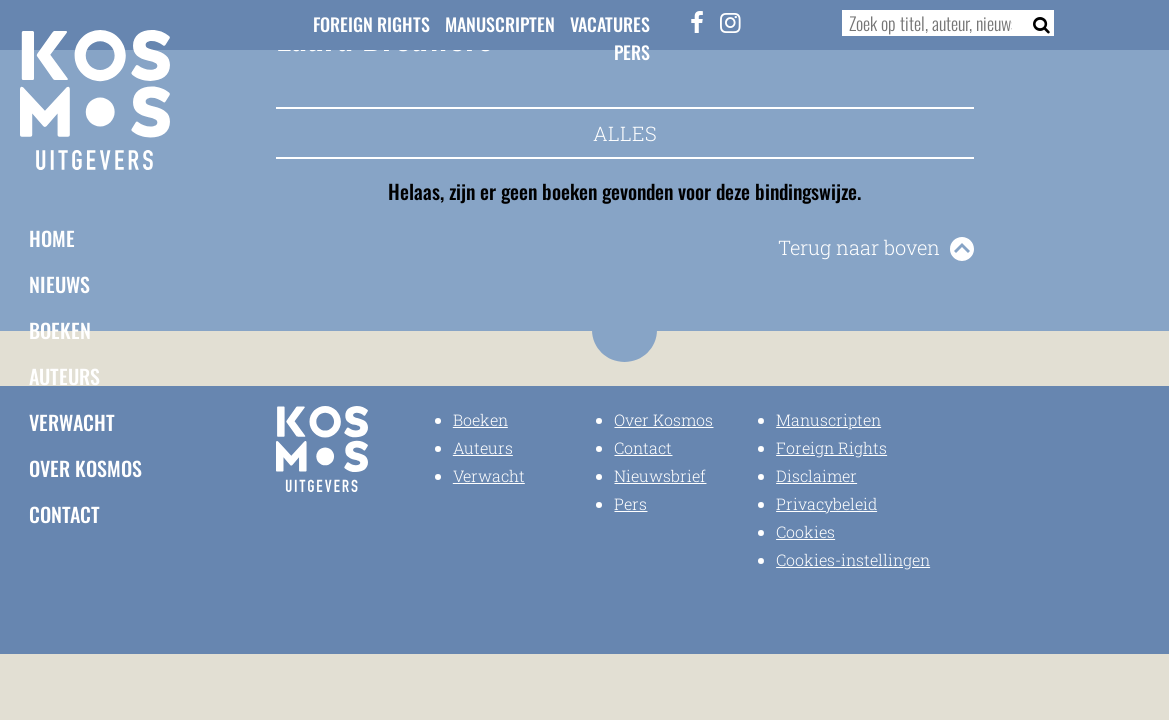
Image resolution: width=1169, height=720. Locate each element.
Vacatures (610, 24)
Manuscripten (500, 24)
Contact (64, 514)
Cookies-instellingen (853, 559)
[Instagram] (731, 22)
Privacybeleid (826, 503)
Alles (625, 133)
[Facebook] (697, 22)
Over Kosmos (85, 468)
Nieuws (59, 284)
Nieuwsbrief (660, 475)
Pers (632, 52)
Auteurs (64, 376)
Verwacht (72, 422)
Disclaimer (816, 475)
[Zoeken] (1034, 23)
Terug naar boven (859, 247)
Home (52, 238)
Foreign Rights (371, 24)
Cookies (805, 531)
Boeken (60, 330)
